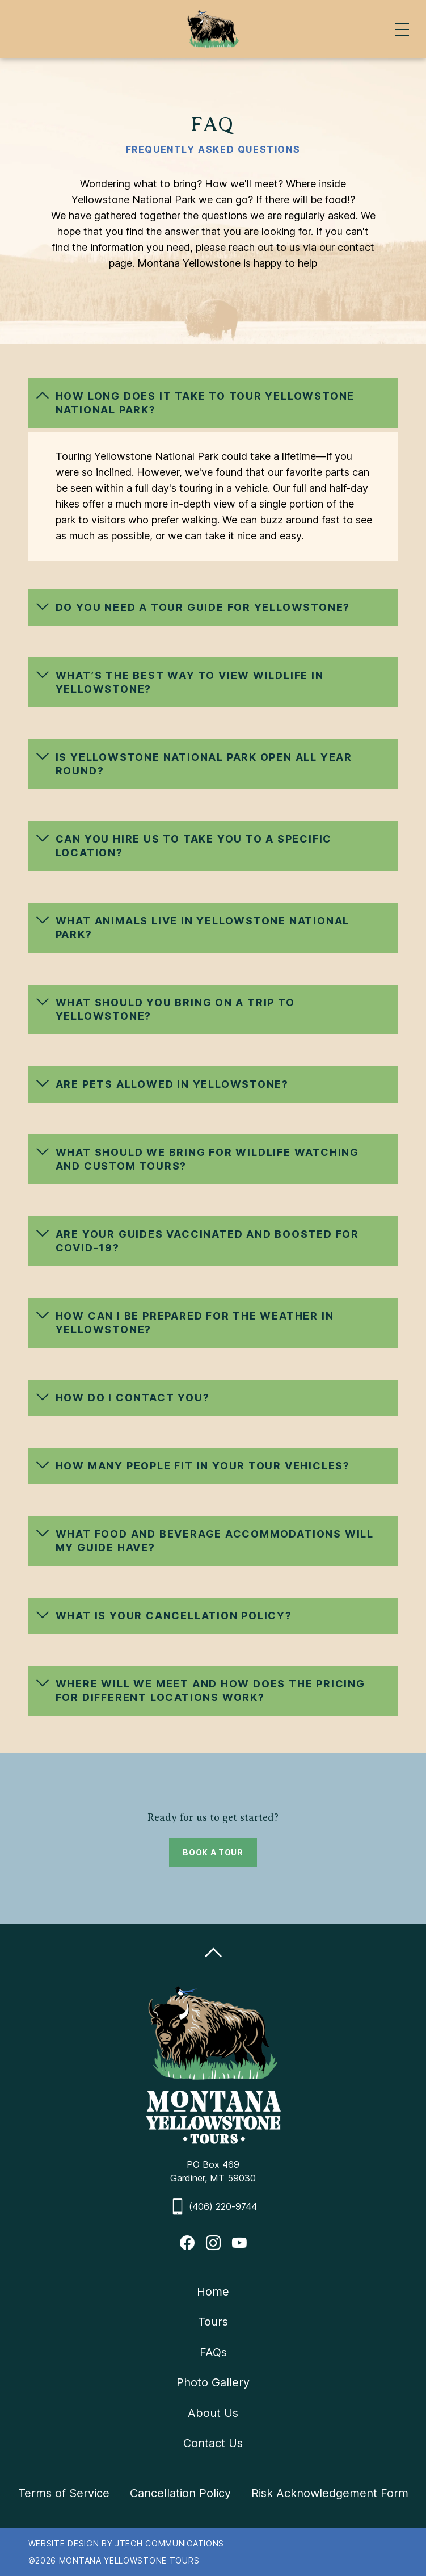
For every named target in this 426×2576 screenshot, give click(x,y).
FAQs (213, 2352)
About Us (213, 2413)
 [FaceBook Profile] (187, 2242)
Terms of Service (63, 2493)
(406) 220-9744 (223, 2206)
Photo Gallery (213, 2382)
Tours (213, 2321)
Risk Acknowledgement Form (329, 2493)
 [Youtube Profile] (239, 2242)
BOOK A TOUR (213, 1852)
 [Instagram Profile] (213, 2242)
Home (213, 2291)
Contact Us (213, 2443)
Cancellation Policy (180, 2493)
